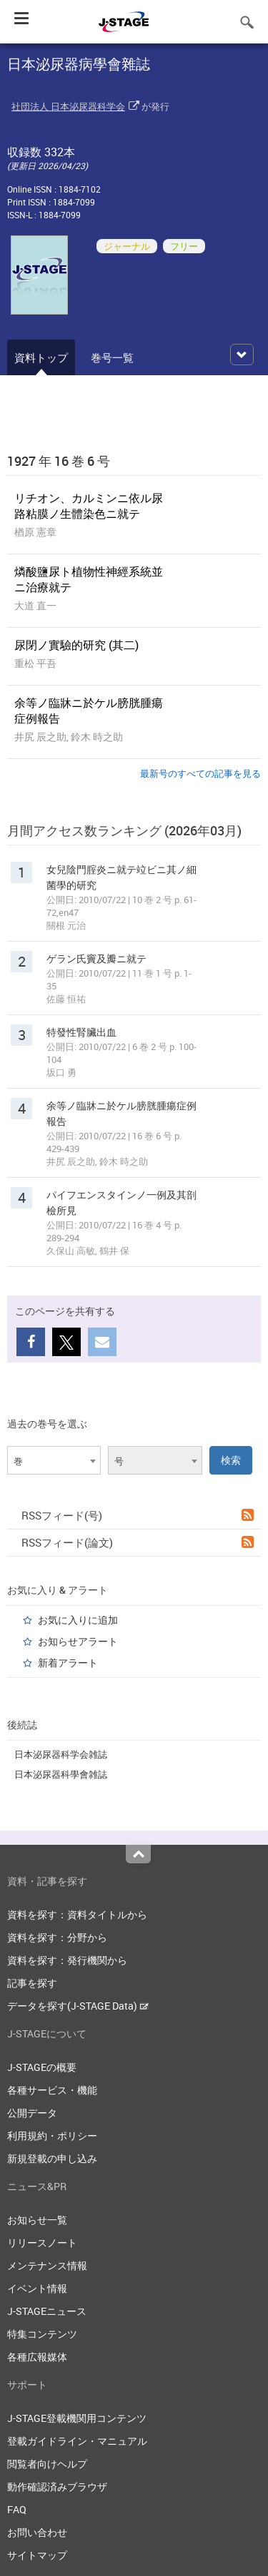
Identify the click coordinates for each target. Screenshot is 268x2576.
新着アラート (68, 1662)
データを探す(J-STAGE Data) (78, 2005)
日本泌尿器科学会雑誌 (60, 1754)
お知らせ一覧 (37, 2219)
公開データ (32, 2112)
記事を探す (32, 1983)
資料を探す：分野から (57, 1937)
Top (138, 1854)
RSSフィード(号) (137, 1515)
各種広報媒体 (37, 2356)
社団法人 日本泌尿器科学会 (68, 106)
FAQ (16, 2509)
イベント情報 (37, 2288)
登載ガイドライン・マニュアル (77, 2441)
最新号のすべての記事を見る (200, 773)
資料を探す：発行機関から (67, 1960)
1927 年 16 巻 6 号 (58, 460)
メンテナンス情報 (47, 2265)
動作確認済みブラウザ (57, 2486)
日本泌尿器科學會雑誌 (60, 1774)
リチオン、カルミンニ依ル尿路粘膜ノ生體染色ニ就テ (88, 505)
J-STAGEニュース (46, 2311)
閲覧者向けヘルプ (47, 2463)
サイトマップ (37, 2555)
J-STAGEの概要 (41, 2067)
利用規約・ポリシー (52, 2135)
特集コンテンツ (42, 2334)
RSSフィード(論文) (137, 1542)
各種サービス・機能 (52, 2090)
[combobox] (54, 1460)
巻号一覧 (112, 357)
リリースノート (42, 2242)
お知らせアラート (78, 1641)
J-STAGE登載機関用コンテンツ (77, 2418)
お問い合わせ (37, 2532)
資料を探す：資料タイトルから (77, 1914)
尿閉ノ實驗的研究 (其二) (76, 645)
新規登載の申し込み (52, 2158)
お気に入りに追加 (78, 1619)
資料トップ (41, 357)
